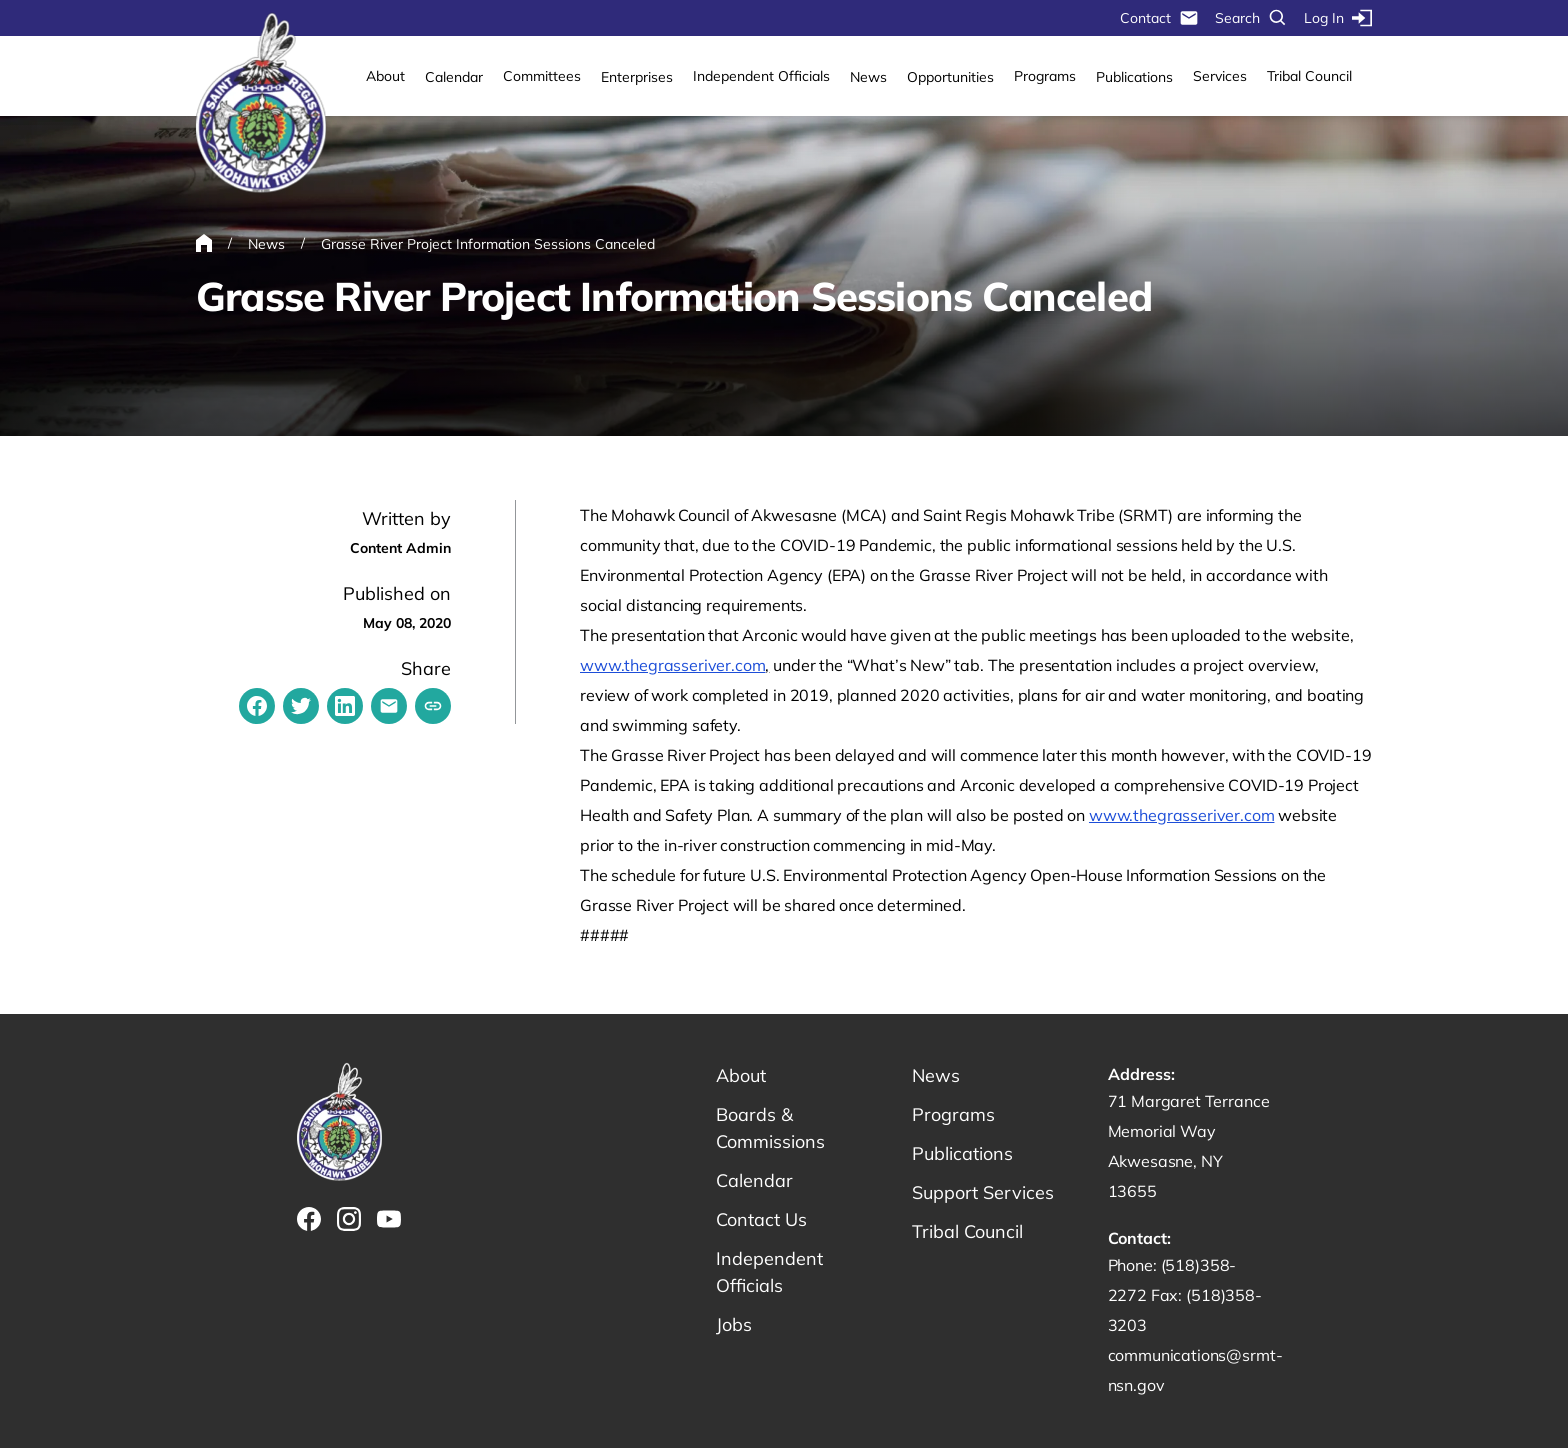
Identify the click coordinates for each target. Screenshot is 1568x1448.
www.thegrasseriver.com (672, 665)
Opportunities (950, 77)
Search (1251, 18)
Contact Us (761, 1219)
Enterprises (637, 77)
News (868, 77)
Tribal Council (1309, 76)
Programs (1045, 76)
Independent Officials (761, 76)
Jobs (734, 1324)
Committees (542, 76)
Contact (1159, 18)
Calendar (454, 77)
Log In (1338, 18)
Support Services (983, 1192)
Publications (1134, 77)
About (385, 76)
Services (1220, 76)
